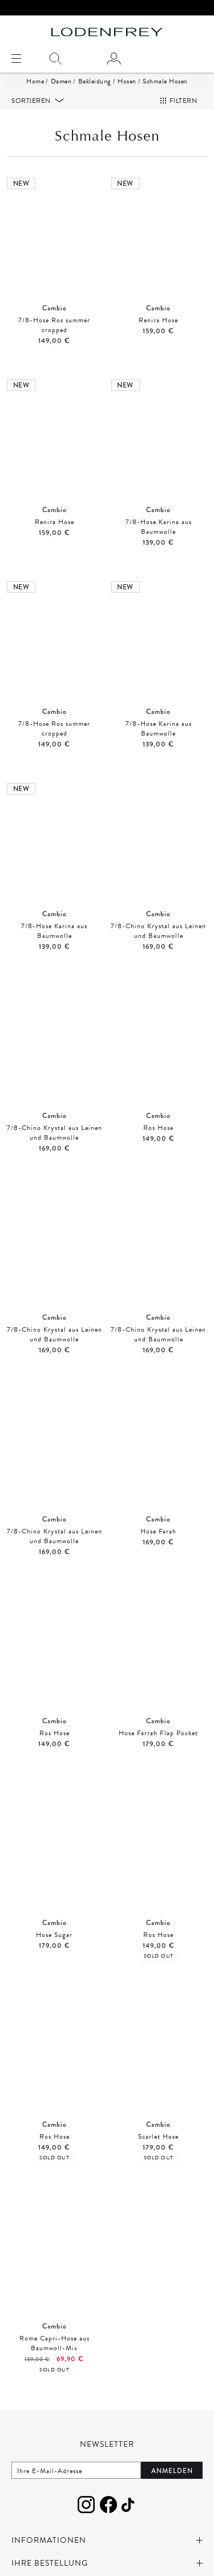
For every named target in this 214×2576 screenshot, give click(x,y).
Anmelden (172, 2471)
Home (35, 81)
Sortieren (32, 100)
